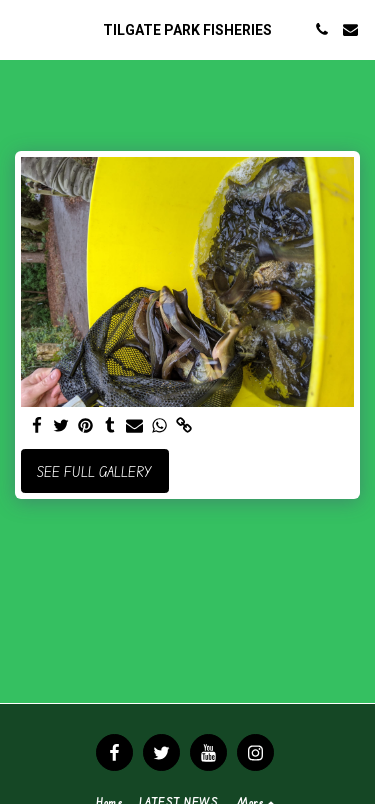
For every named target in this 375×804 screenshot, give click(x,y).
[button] (22, 28)
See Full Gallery (94, 471)
